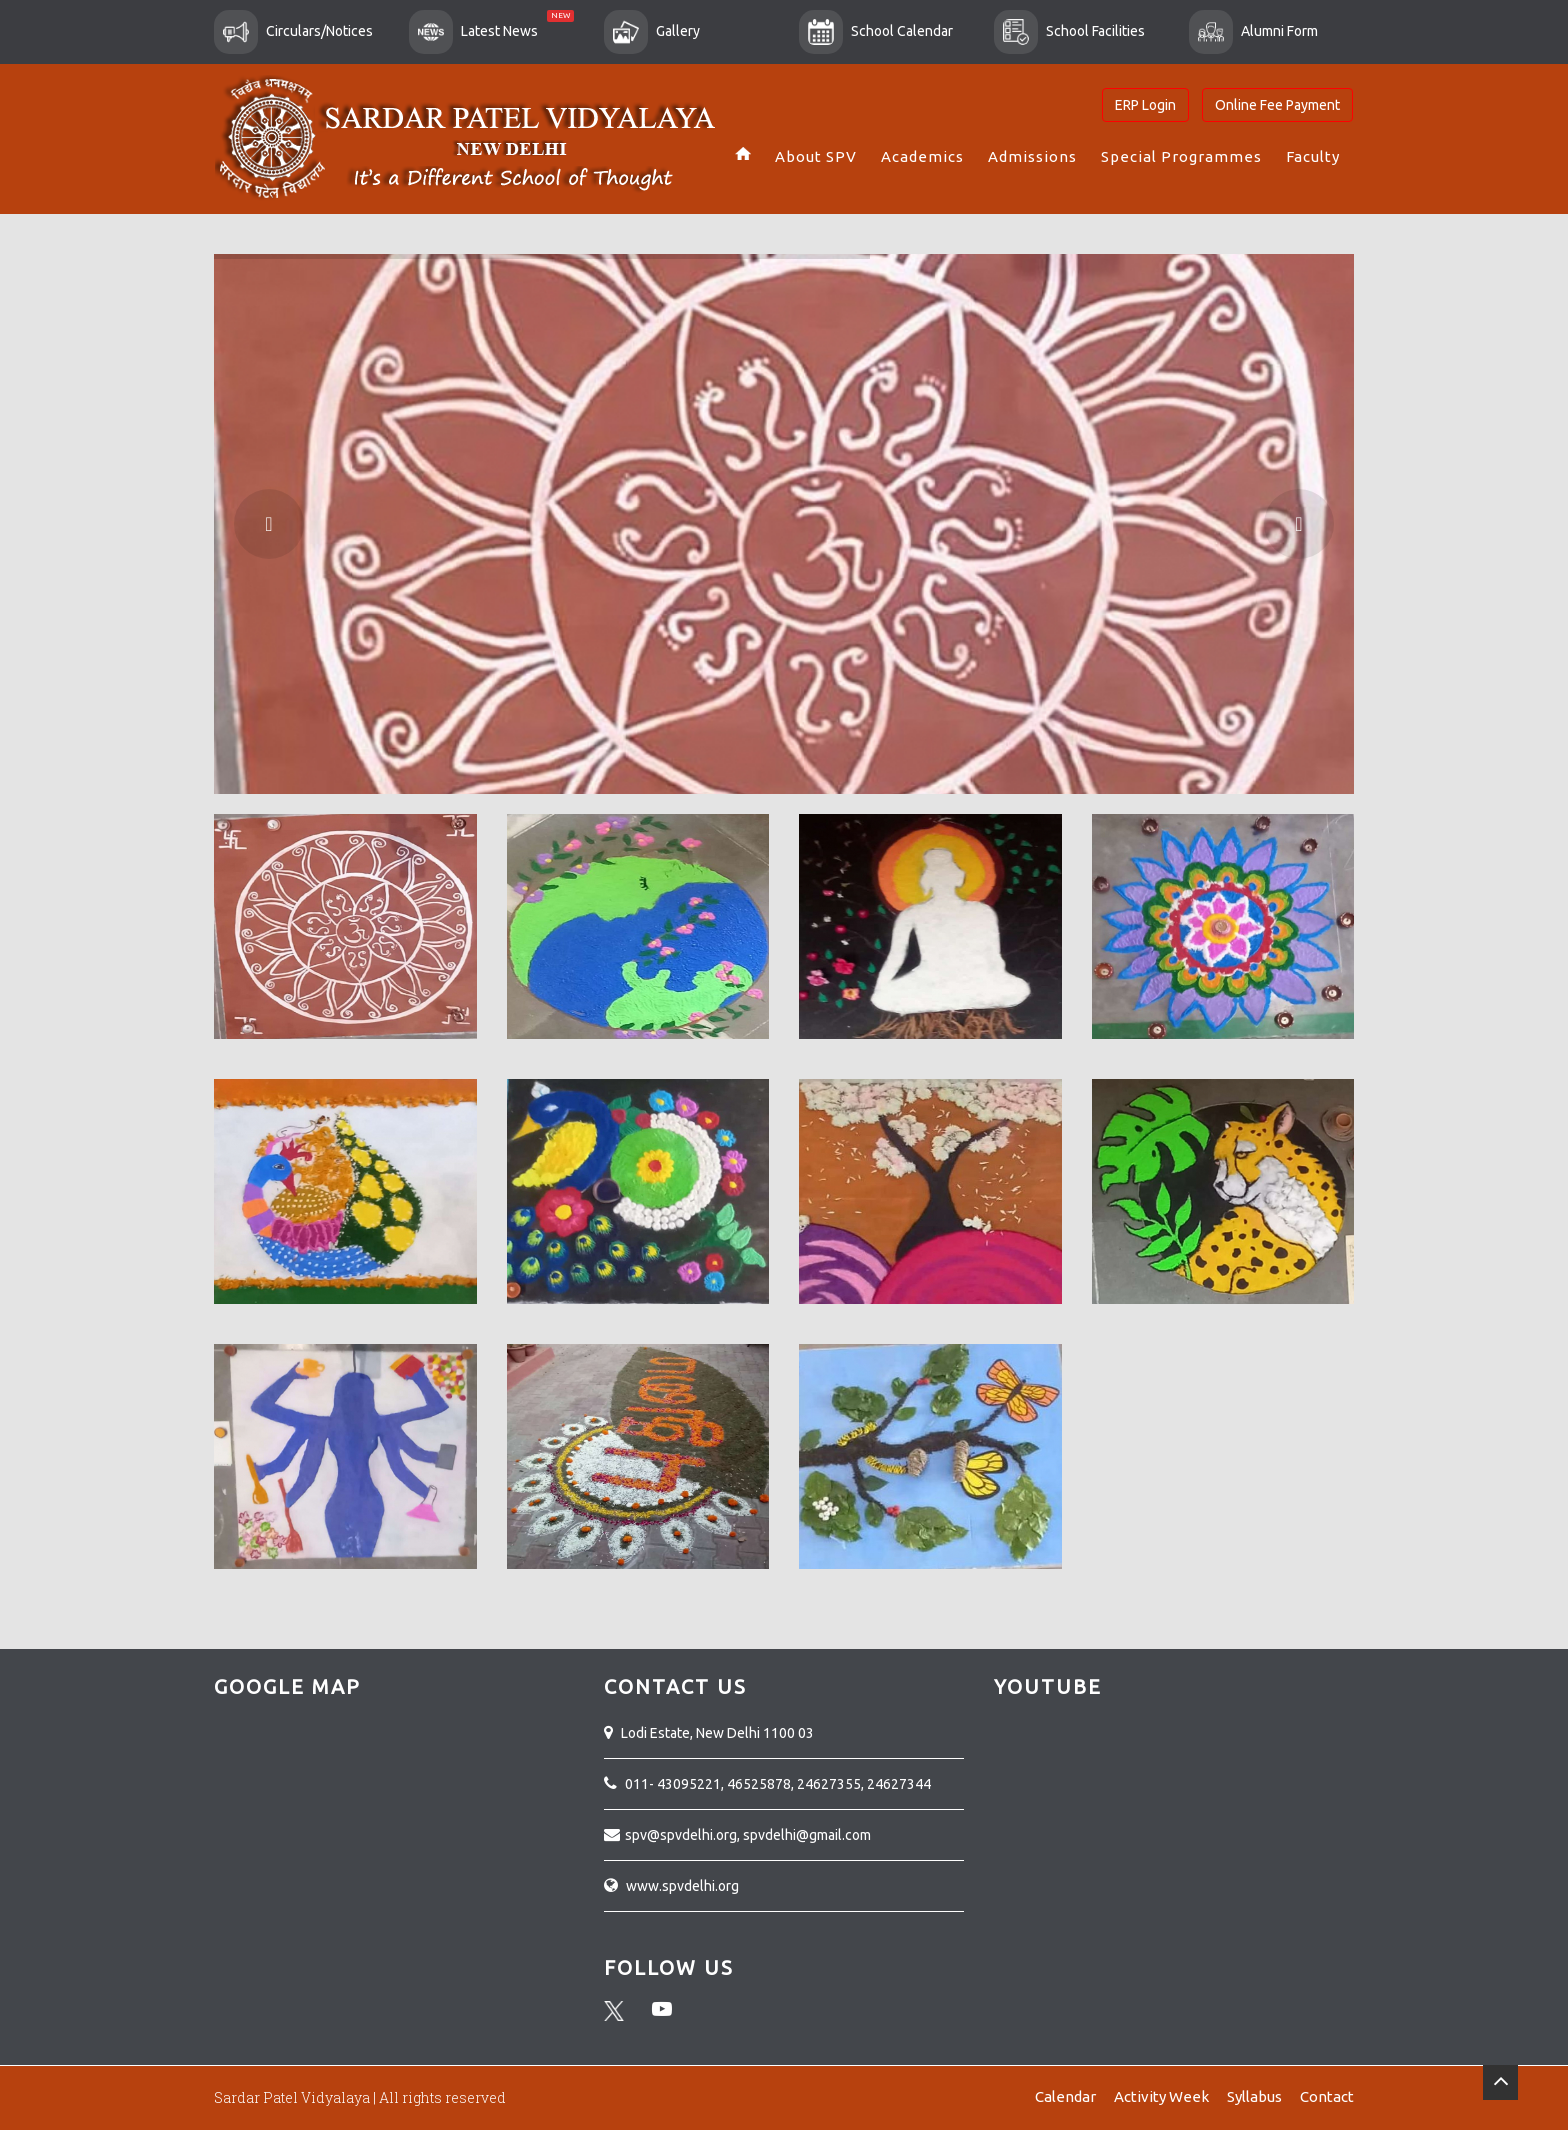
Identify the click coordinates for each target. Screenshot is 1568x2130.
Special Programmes (1181, 156)
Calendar (1065, 2096)
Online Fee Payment (1277, 105)
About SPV (816, 156)
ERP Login (1145, 105)
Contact (1327, 2096)
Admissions (1032, 156)
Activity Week (1161, 2096)
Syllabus (1254, 2096)
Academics (922, 156)
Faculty (1313, 156)
